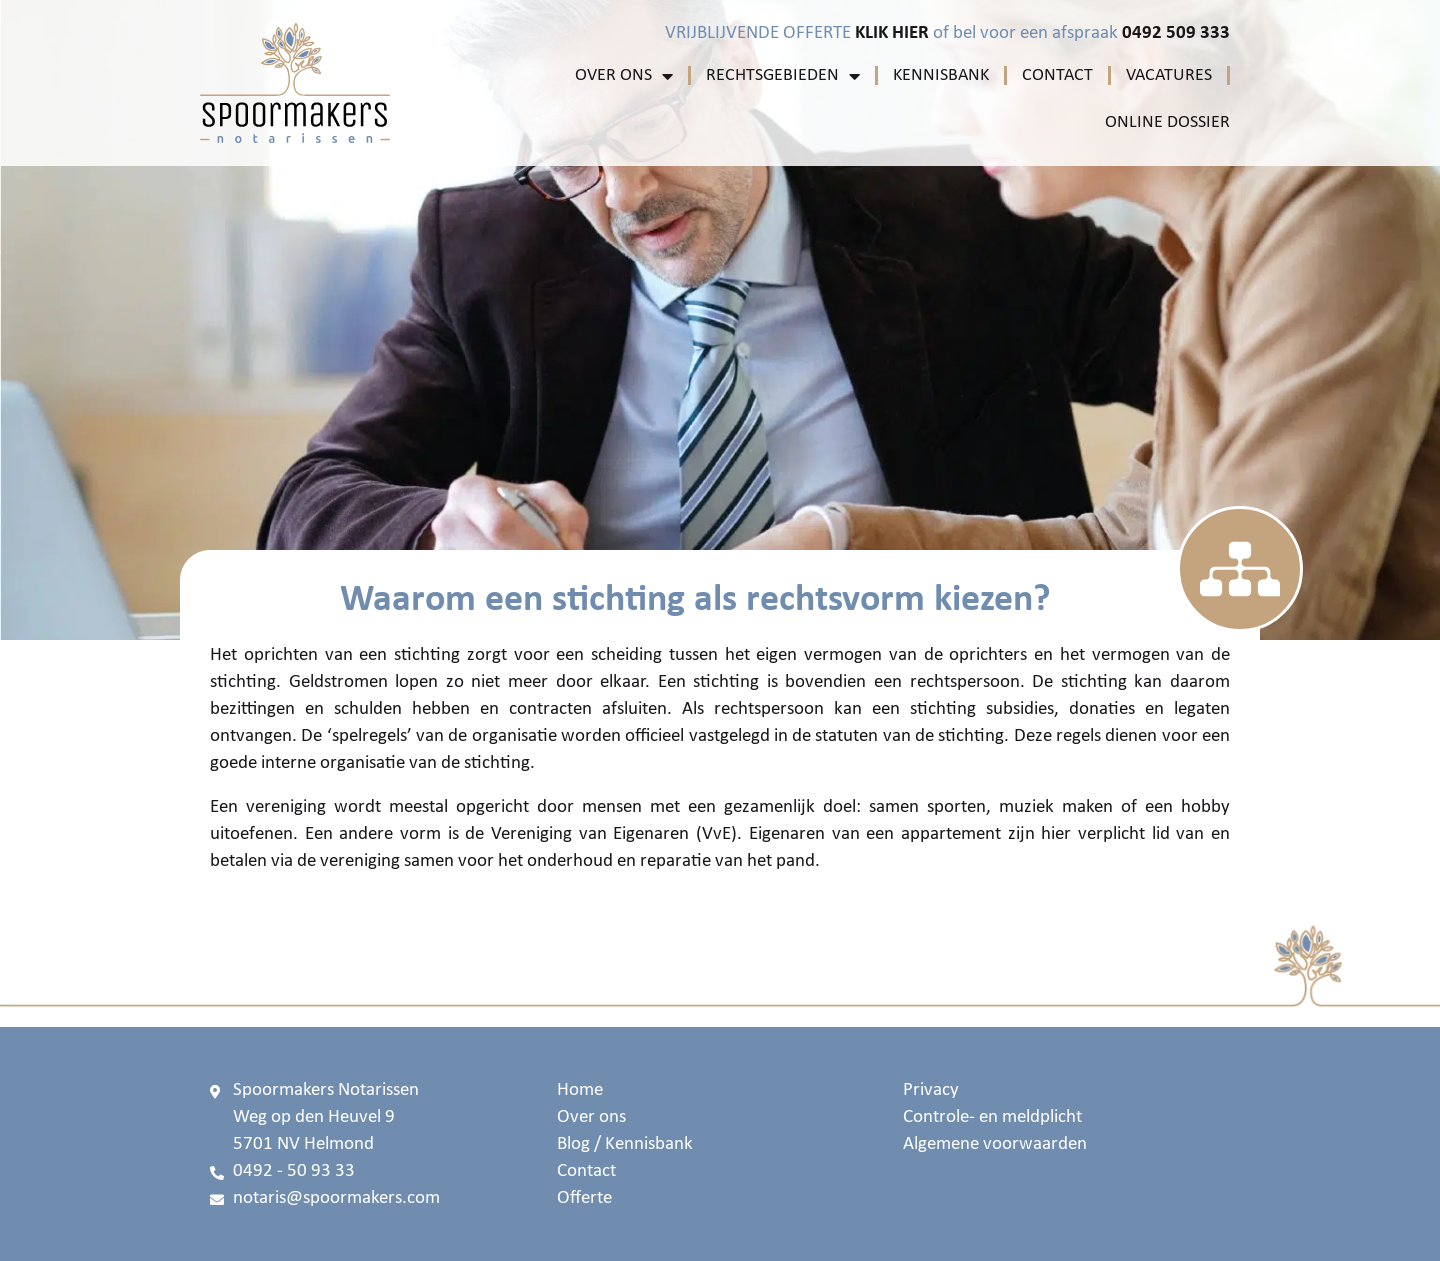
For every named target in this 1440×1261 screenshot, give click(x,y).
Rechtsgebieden (783, 76)
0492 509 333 (1176, 33)
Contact (1057, 75)
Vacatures (1169, 75)
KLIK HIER (892, 33)
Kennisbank (941, 75)
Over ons (624, 76)
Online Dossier (1167, 122)
